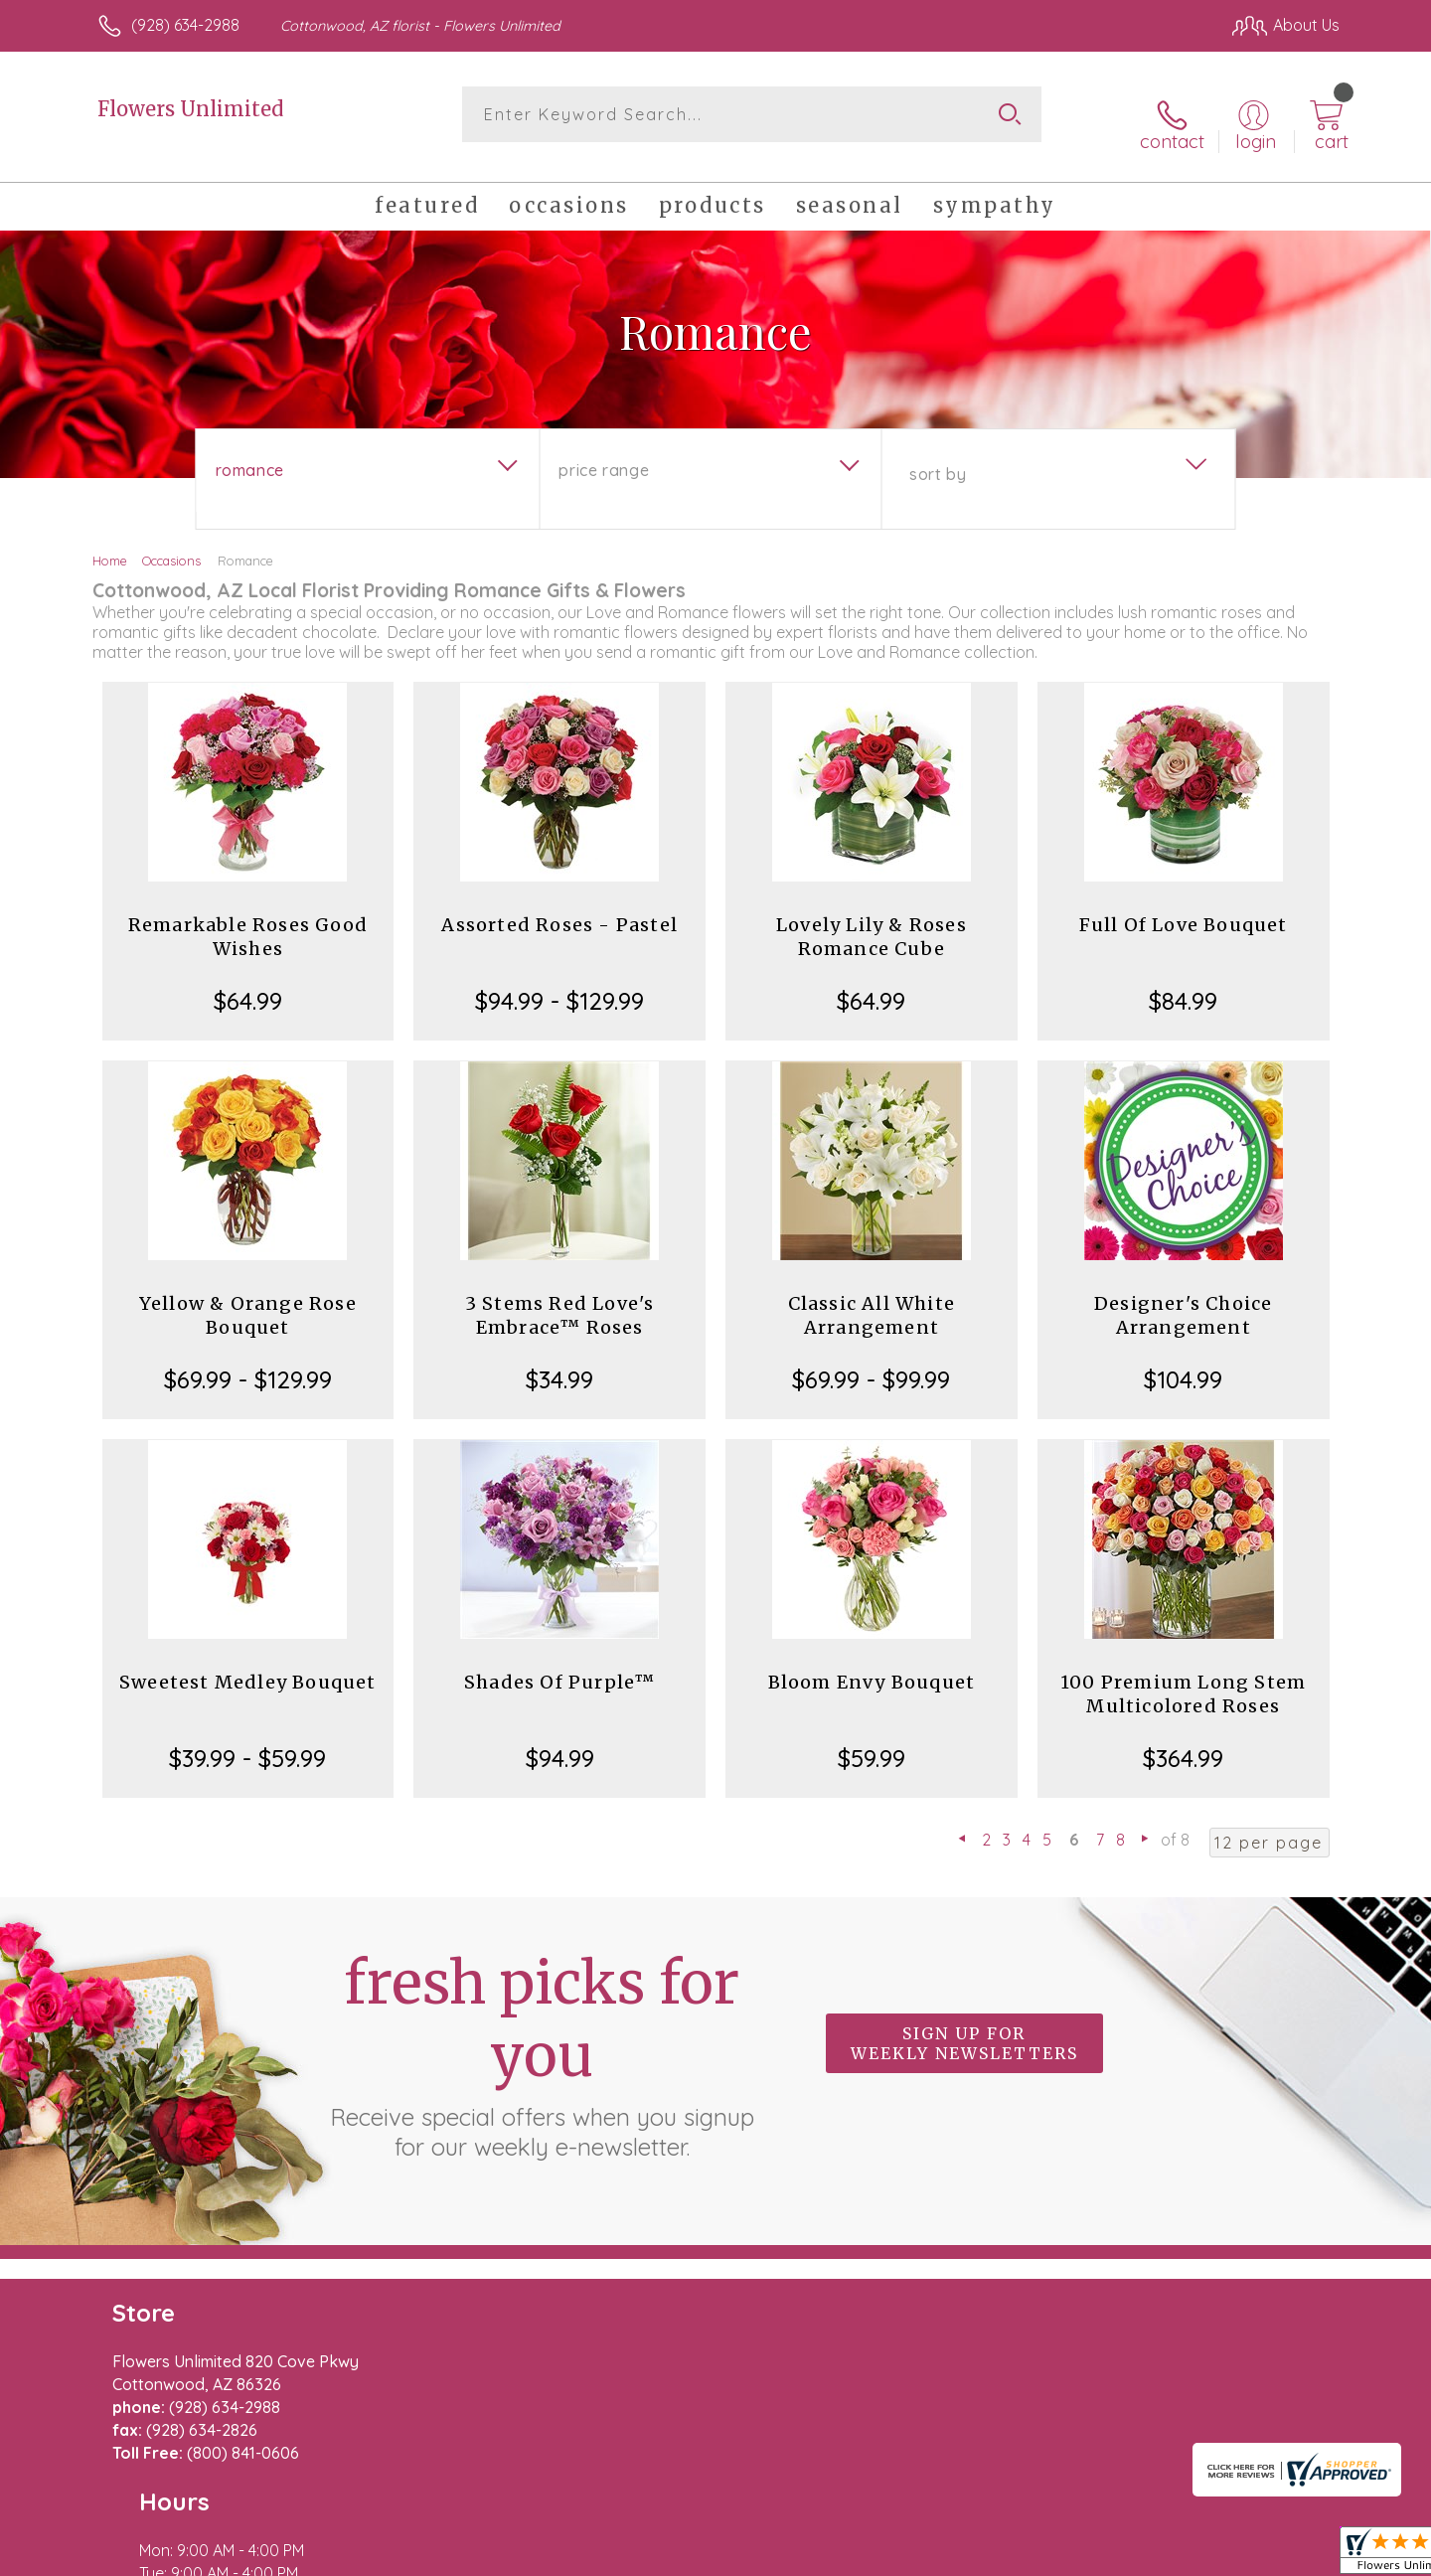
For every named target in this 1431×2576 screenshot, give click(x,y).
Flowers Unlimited (190, 108)
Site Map (1286, 2555)
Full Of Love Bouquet (1183, 908)
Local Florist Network (1163, 2555)
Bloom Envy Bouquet (872, 1666)
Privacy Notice (1021, 2555)
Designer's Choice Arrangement (1183, 1299)
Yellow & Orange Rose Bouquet (248, 1299)
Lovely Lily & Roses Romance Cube (871, 920)
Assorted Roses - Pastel (559, 908)
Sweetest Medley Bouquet (248, 1666)
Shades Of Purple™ (559, 1666)
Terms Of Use (904, 2555)
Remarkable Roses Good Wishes (248, 920)
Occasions (171, 545)
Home (109, 545)
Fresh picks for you (541, 2038)
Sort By (937, 458)
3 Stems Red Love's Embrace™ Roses (560, 1299)
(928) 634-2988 (185, 25)
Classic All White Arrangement (871, 1299)
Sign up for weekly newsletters (964, 2027)
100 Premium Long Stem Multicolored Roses (1183, 1678)
